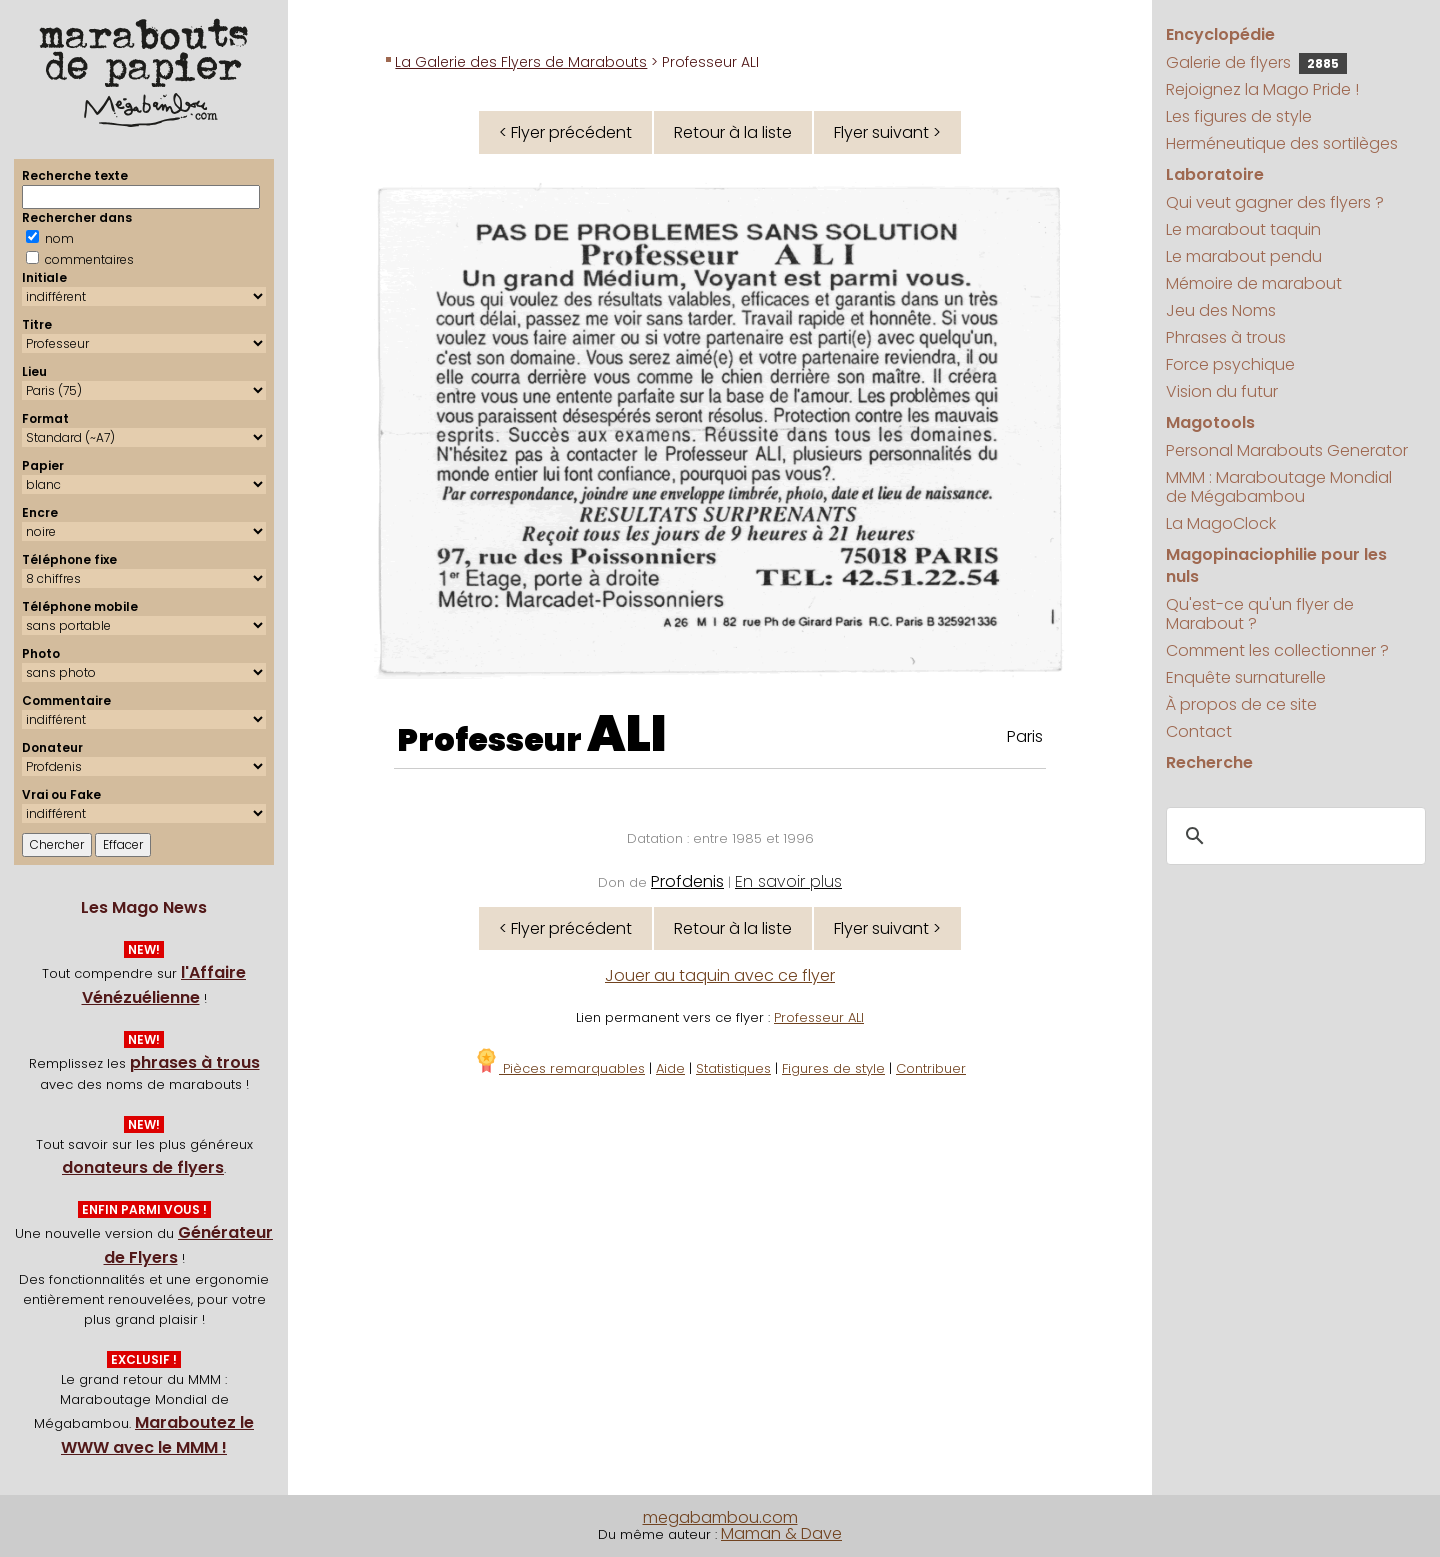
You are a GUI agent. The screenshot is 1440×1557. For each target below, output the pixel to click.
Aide (670, 1068)
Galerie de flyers (1256, 62)
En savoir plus (788, 881)
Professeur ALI (819, 1017)
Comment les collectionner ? (1277, 650)
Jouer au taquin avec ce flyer (720, 975)
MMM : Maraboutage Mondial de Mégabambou (1279, 487)
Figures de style (833, 1068)
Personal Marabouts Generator (1287, 450)
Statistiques (733, 1068)
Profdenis (687, 881)
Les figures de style (1239, 116)
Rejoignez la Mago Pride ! (1262, 89)
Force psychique (1230, 364)
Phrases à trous (1226, 337)
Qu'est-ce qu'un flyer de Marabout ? (1260, 614)
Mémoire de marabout (1254, 283)
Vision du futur (1222, 391)
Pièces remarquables (559, 1068)
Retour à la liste (733, 132)
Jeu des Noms (1221, 310)
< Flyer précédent (565, 132)
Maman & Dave (781, 1533)
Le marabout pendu (1244, 256)
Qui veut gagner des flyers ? (1275, 202)
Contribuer (931, 1068)
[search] (1292, 837)
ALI (627, 734)
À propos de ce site (1241, 704)
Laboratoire (1215, 174)
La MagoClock (1221, 523)
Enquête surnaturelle (1246, 677)
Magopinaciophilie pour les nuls (1276, 565)
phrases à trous (195, 1062)
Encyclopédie (1220, 34)
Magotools (1210, 422)
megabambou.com (720, 1517)
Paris (1025, 736)
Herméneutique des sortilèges (1282, 143)
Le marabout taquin (1243, 229)
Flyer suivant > (887, 132)
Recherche (1209, 762)
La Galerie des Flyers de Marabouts (521, 62)
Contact (1199, 731)
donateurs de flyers (143, 1167)
